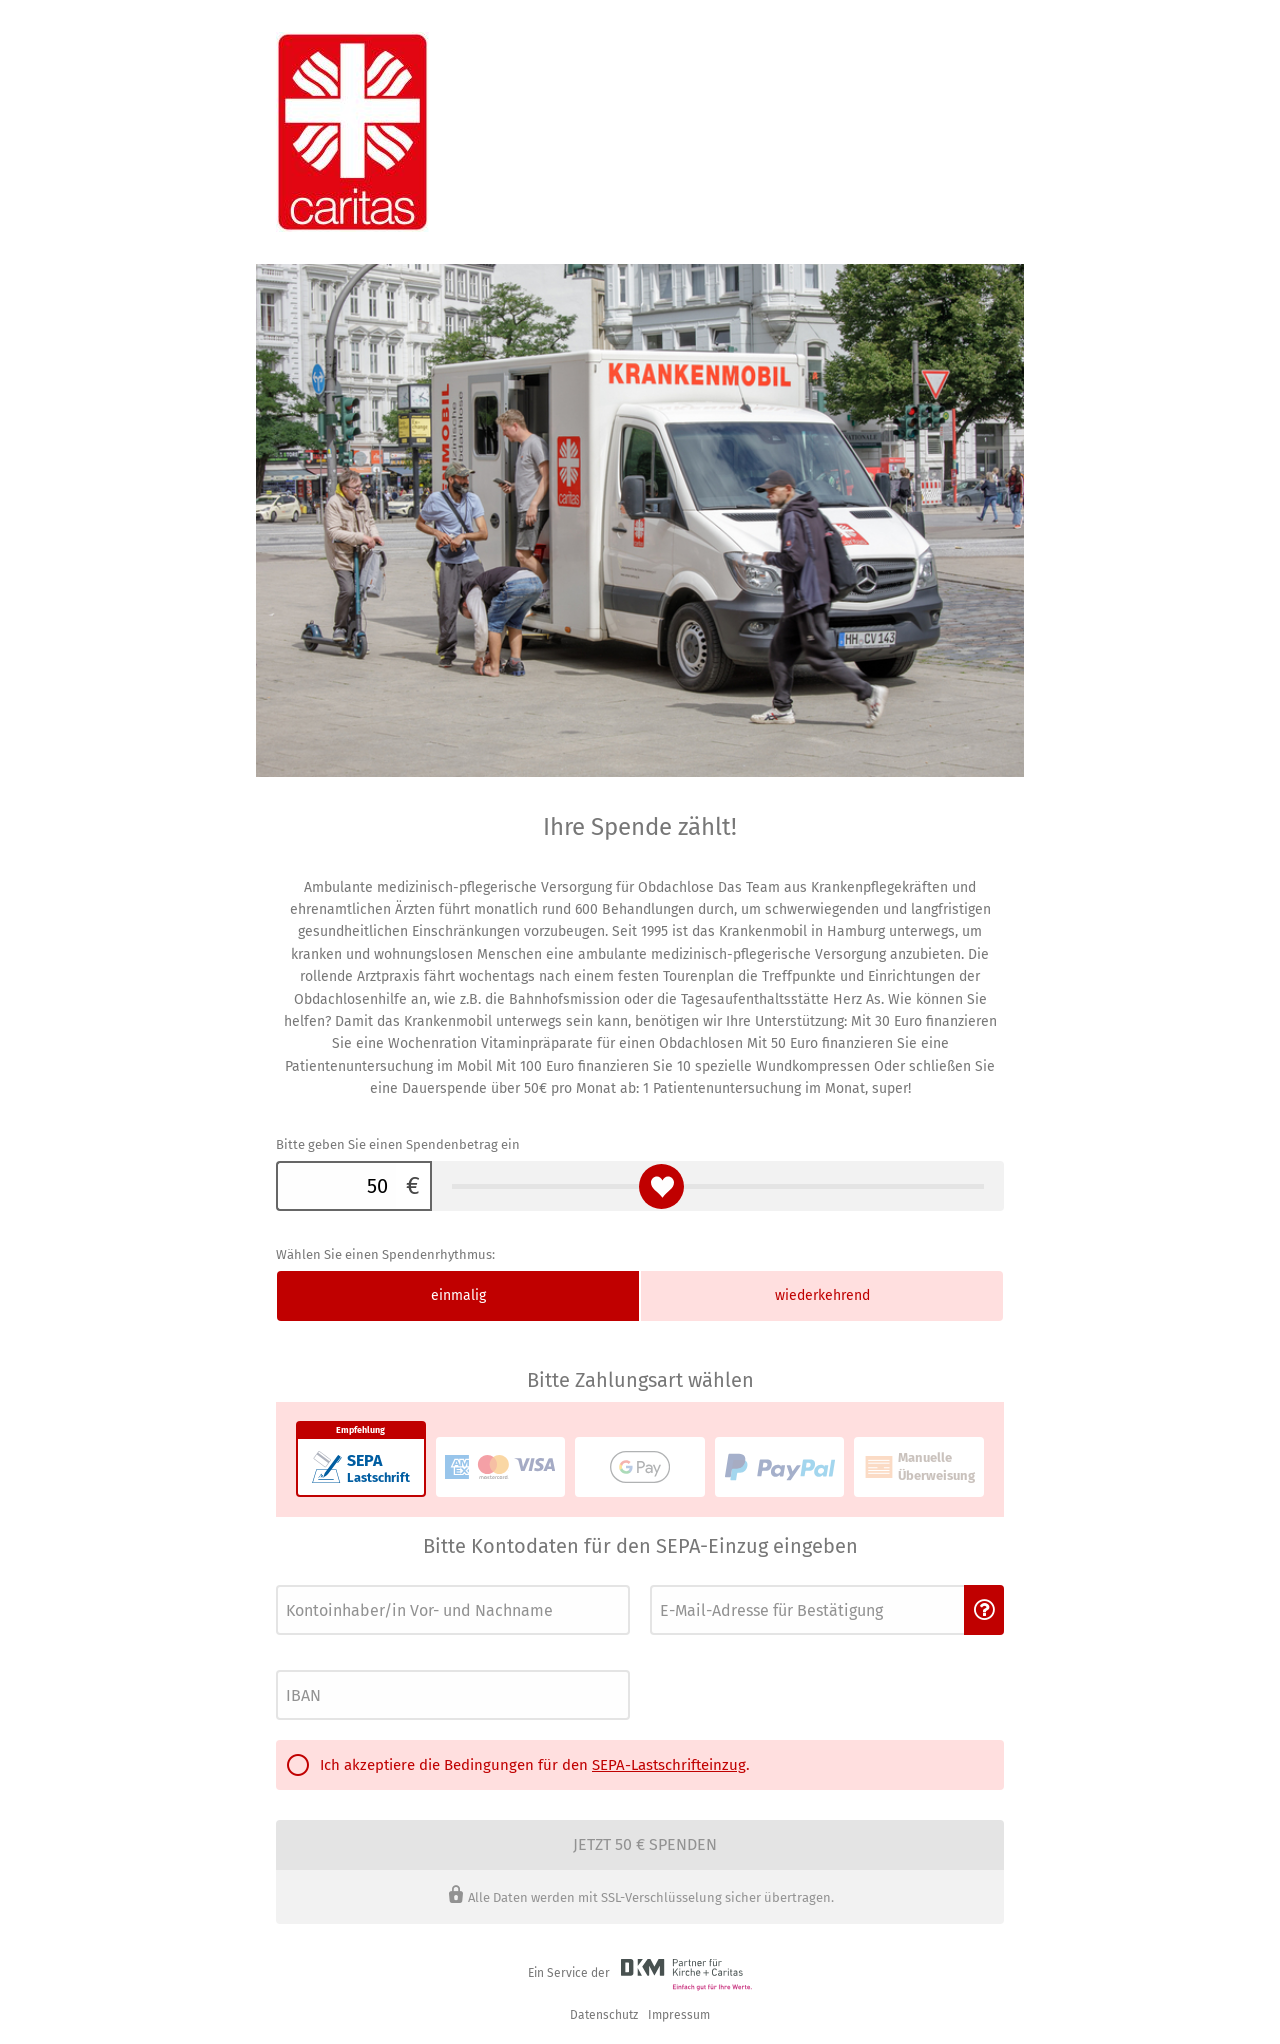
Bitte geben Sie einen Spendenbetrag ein (398, 1144)
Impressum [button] (679, 2015)
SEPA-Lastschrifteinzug (669, 1765)
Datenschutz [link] (604, 2015)
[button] (984, 1610)
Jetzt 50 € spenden (645, 1844)
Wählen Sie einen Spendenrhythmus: (385, 1254)
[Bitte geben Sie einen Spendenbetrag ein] (336, 1186)
